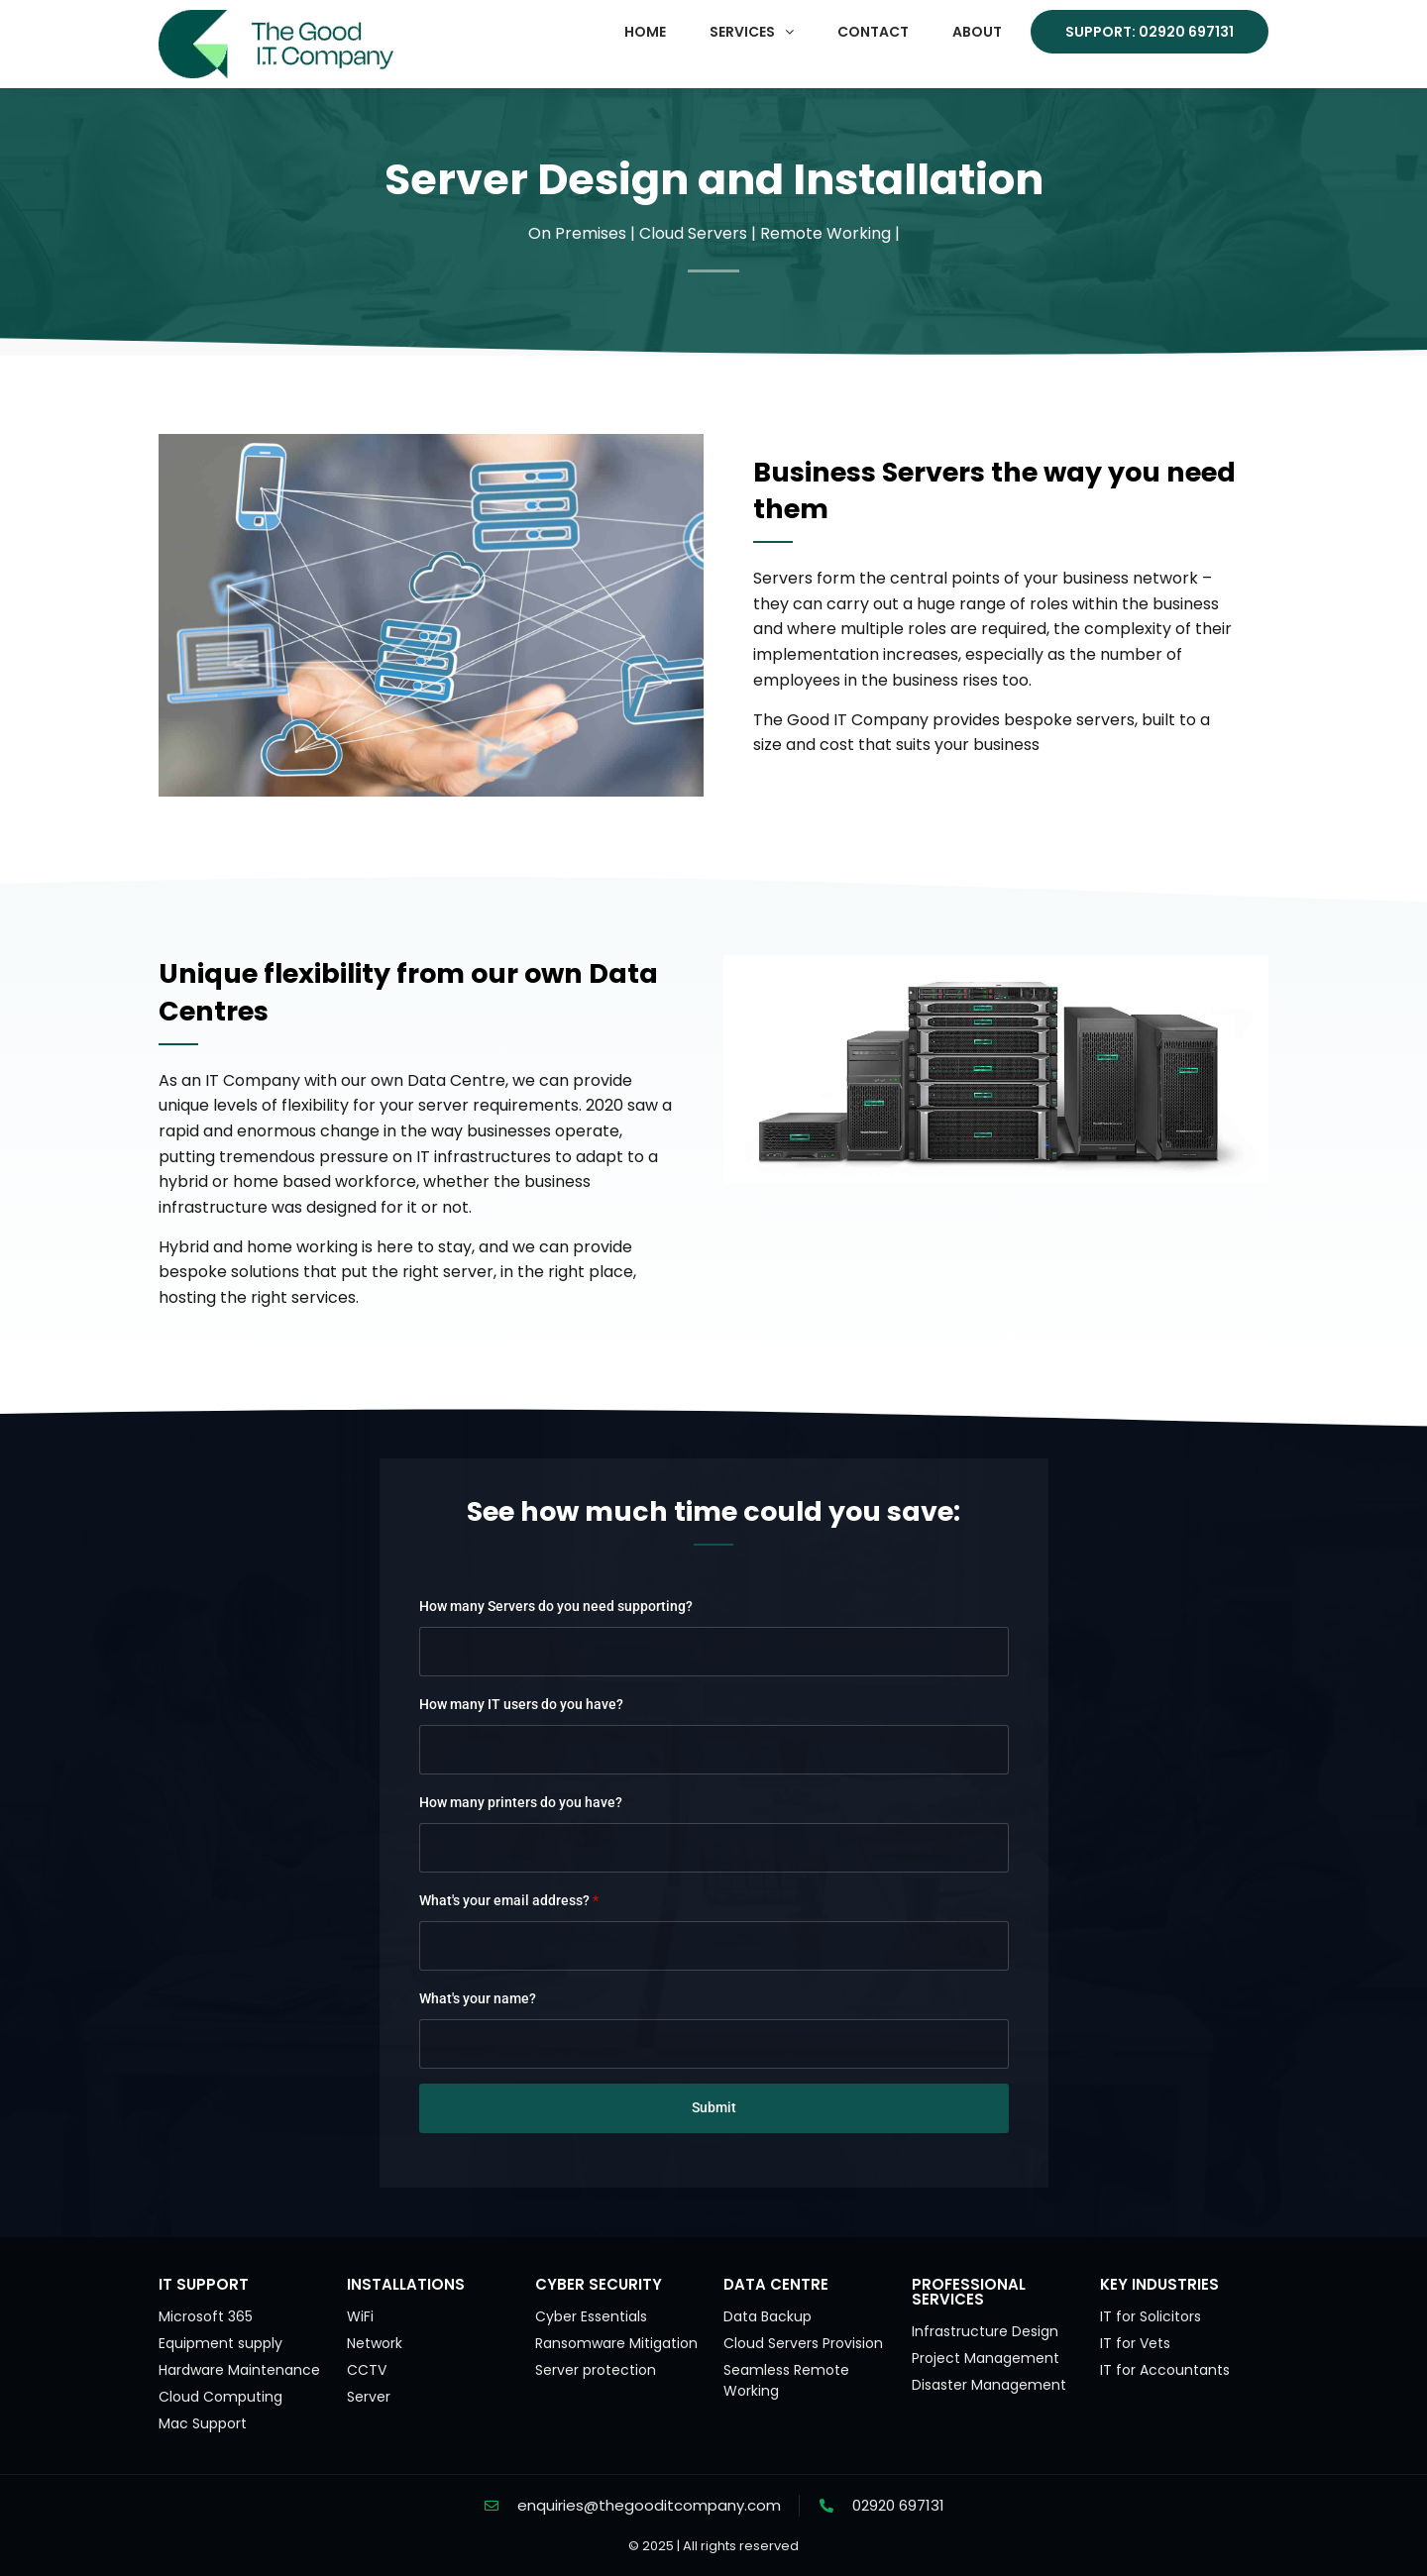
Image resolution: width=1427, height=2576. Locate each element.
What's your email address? (509, 1900)
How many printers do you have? (520, 1802)
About (977, 32)
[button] (752, 32)
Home (645, 32)
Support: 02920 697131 (1149, 32)
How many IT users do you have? (521, 1704)
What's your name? (477, 1998)
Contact (873, 32)
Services (752, 32)
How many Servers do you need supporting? (556, 1606)
